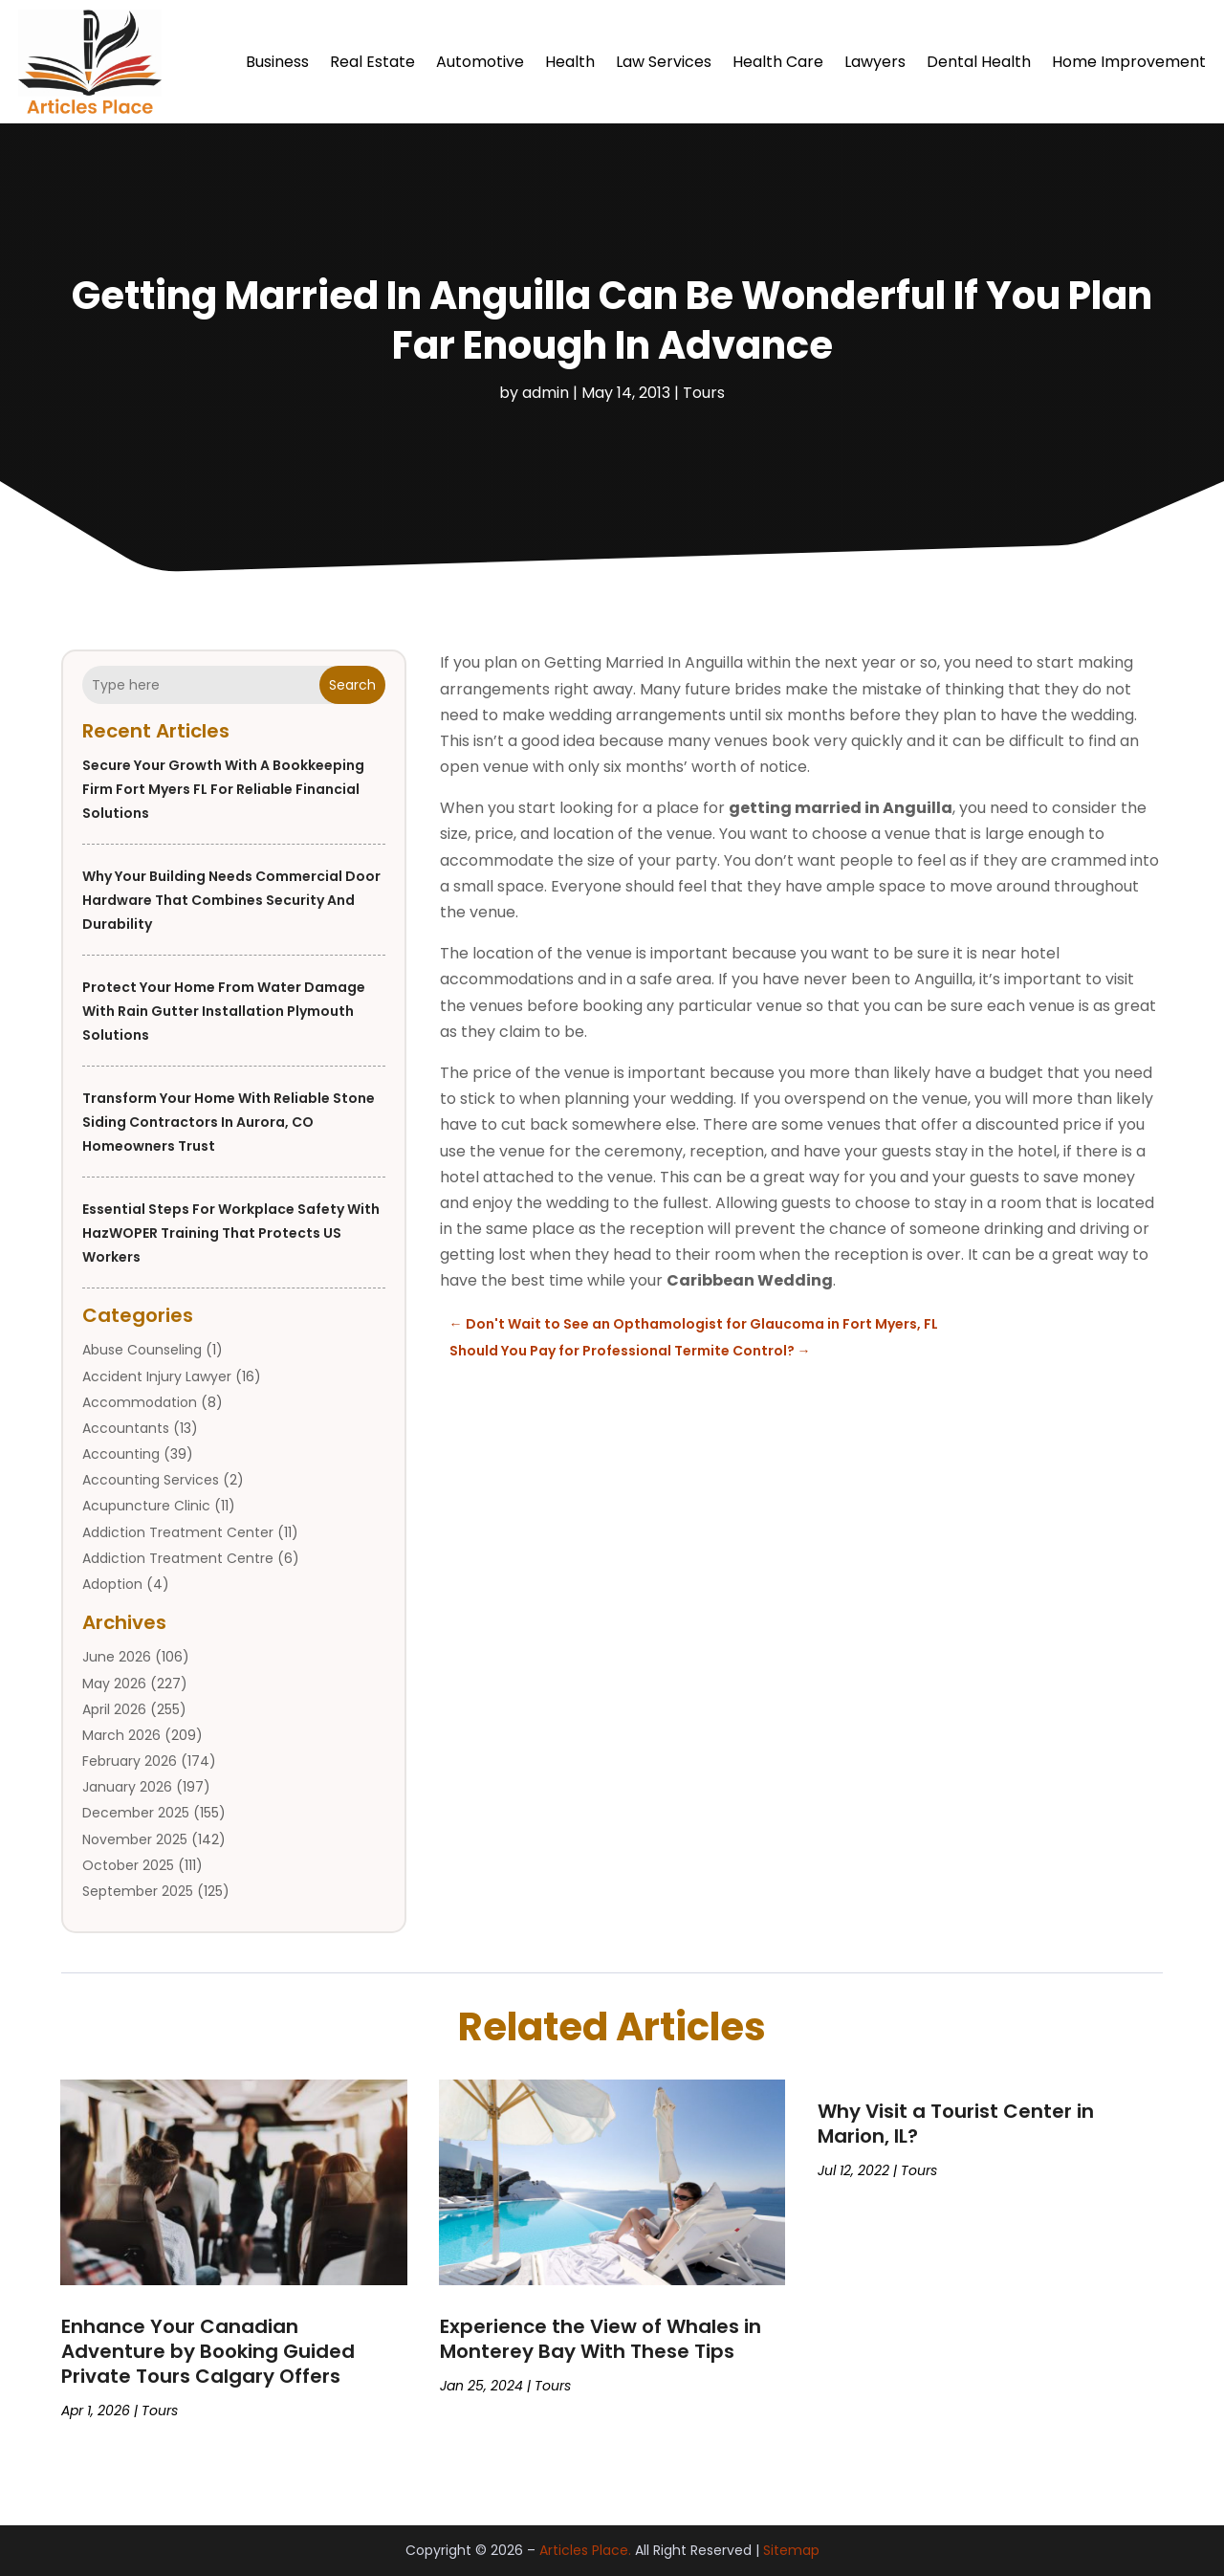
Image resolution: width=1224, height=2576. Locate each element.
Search (352, 684)
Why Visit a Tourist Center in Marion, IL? (956, 2123)
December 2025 (135, 1812)
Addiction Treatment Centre (177, 1558)
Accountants (125, 1428)
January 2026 (127, 1786)
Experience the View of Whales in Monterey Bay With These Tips (600, 2339)
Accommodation (139, 1402)
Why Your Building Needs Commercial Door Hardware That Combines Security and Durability (231, 900)
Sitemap (791, 2550)
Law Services (663, 62)
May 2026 (114, 1683)
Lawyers (875, 62)
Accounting (121, 1454)
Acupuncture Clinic (146, 1505)
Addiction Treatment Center (177, 1532)
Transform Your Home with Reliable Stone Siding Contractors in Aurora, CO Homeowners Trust (228, 1122)
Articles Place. (585, 2550)
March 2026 (121, 1735)
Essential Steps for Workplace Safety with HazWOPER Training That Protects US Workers (231, 1233)
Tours (704, 393)
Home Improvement (1129, 62)
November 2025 (134, 1839)
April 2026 (114, 1709)
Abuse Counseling (142, 1349)
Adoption (112, 1584)
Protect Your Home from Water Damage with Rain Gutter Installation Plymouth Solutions (223, 1011)
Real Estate (372, 62)
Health (570, 62)
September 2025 (137, 1891)
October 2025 (128, 1865)
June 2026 (116, 1656)
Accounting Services (150, 1479)
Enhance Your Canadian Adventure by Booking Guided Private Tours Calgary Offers (208, 2351)
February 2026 (129, 1761)
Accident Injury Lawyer (156, 1376)
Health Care (777, 62)
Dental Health (979, 62)
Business (277, 62)
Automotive (480, 62)
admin (545, 393)
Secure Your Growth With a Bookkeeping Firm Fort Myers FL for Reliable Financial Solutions (223, 789)
